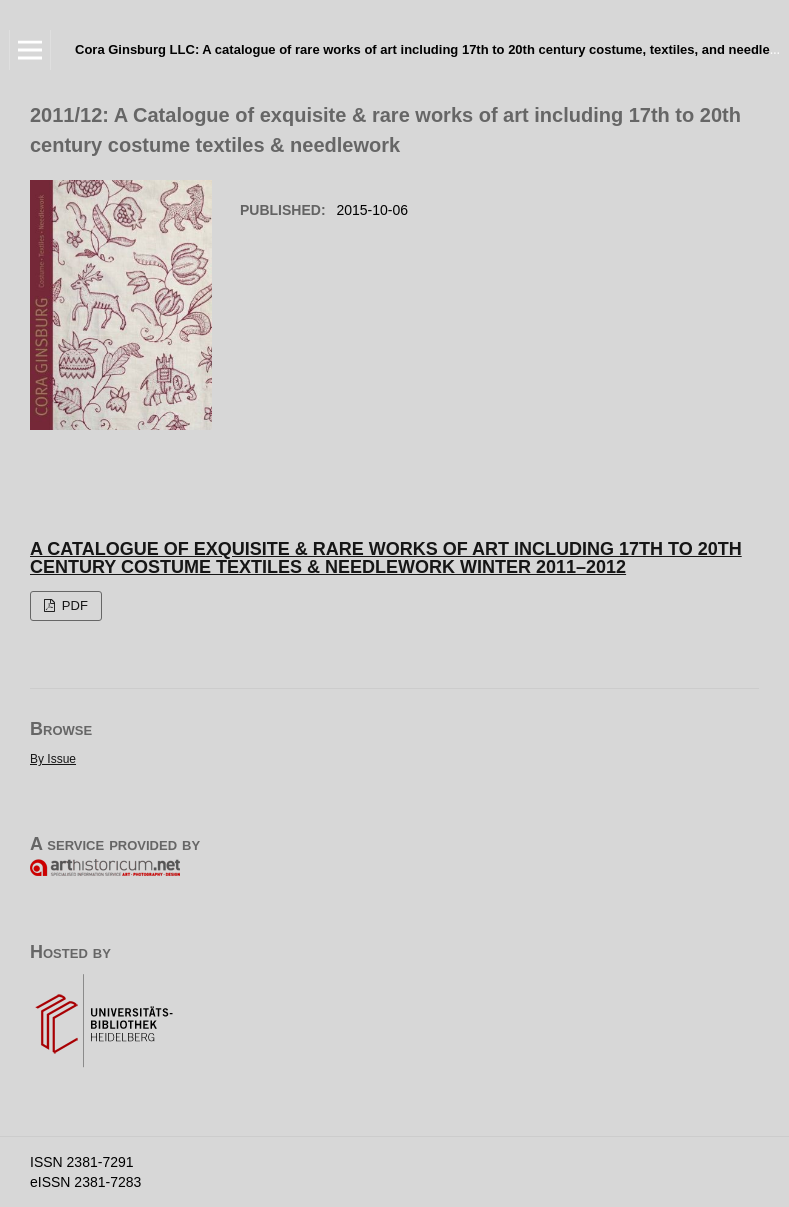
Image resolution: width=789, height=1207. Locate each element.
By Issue (53, 759)
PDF (73, 605)
